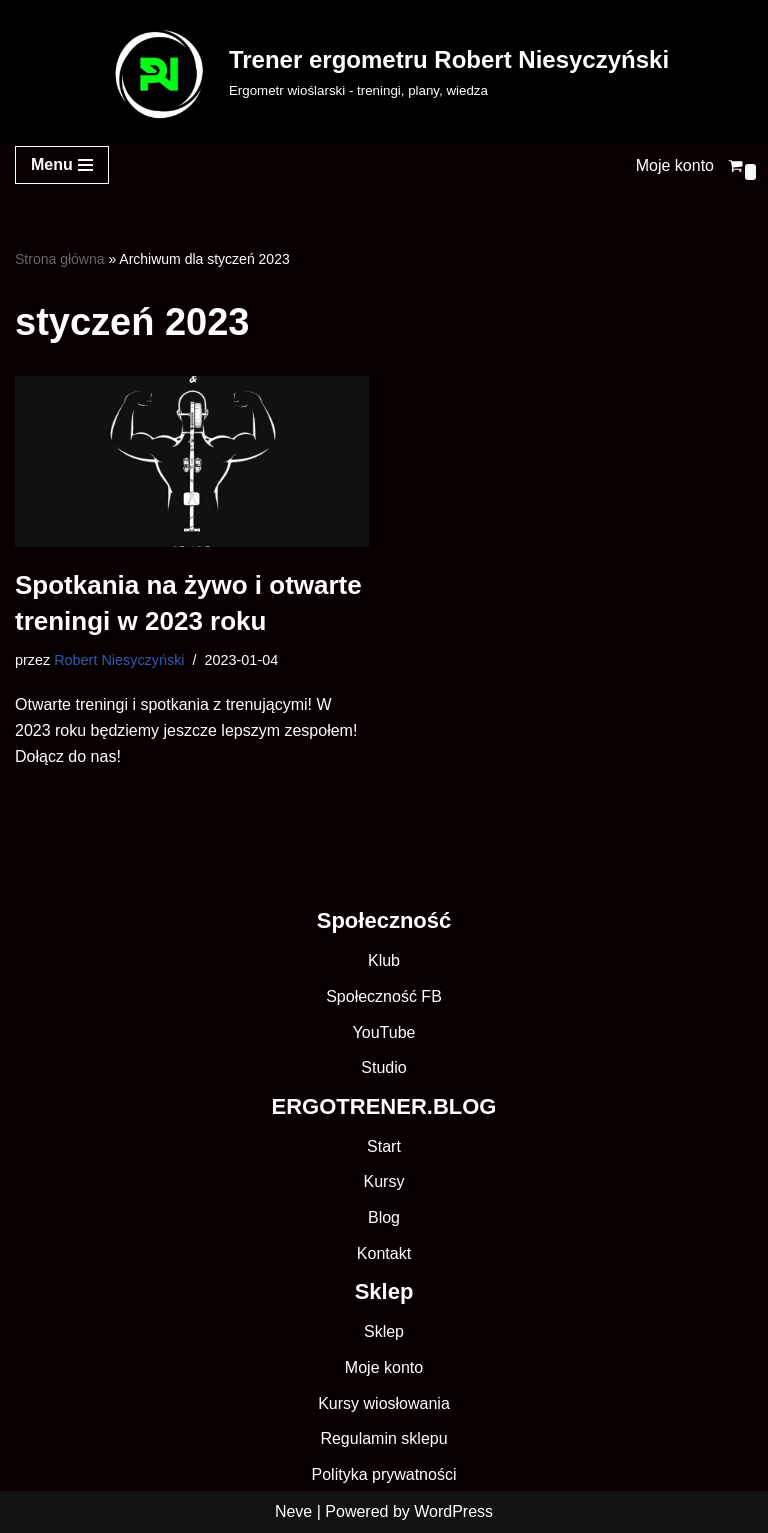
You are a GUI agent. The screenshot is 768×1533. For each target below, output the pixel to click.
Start (384, 1146)
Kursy (384, 1181)
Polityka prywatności (384, 1474)
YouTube (384, 1032)
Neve (293, 1511)
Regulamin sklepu (383, 1438)
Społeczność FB (384, 996)
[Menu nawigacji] (62, 165)
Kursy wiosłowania (384, 1403)
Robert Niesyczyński (119, 660)
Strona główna (60, 259)
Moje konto (675, 165)
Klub (384, 960)
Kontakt (384, 1253)
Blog (384, 1217)
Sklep (384, 1331)
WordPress (453, 1511)
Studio (383, 1067)
